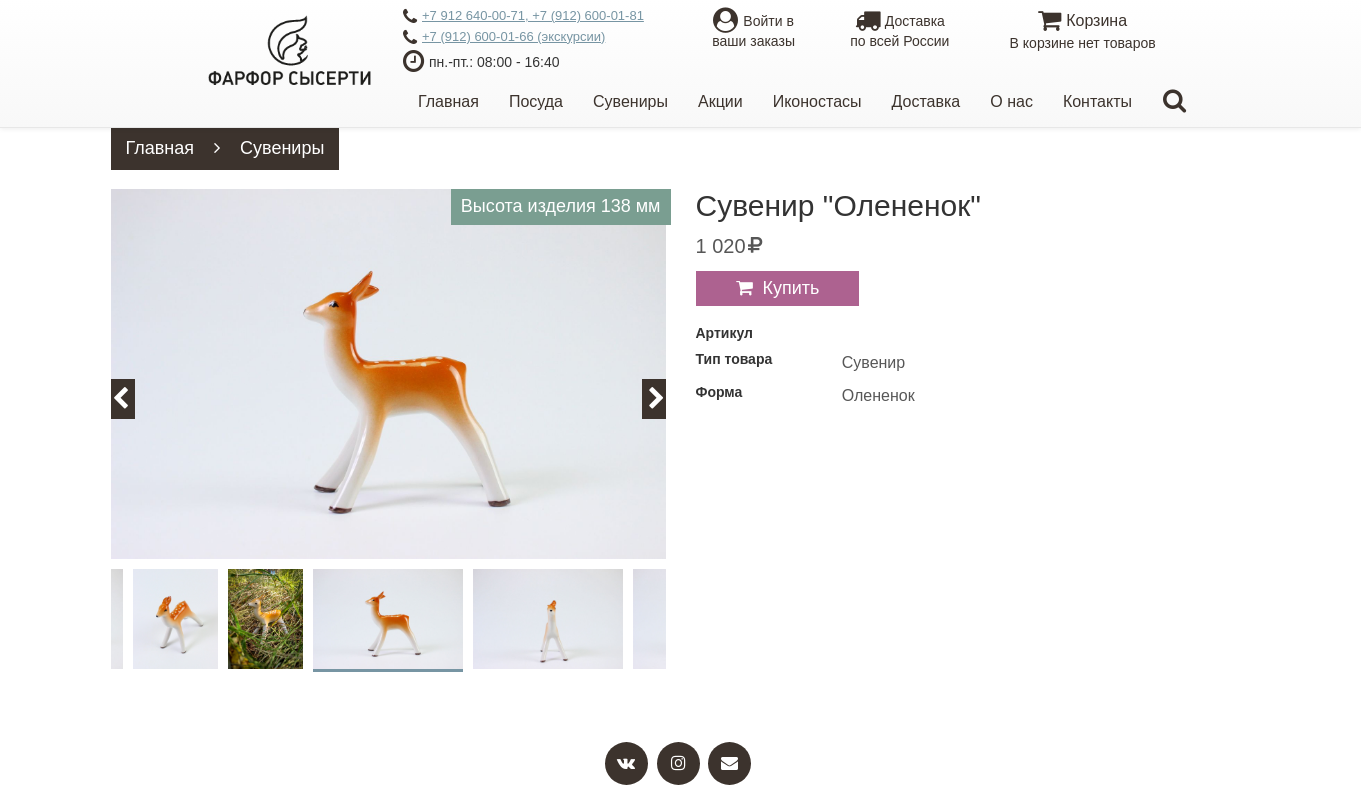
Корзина (1082, 32)
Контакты (1097, 101)
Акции (720, 101)
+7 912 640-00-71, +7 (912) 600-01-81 (523, 17)
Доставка (926, 101)
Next (665, 398)
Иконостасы (817, 101)
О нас (1011, 101)
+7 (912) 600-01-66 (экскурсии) (504, 38)
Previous (132, 398)
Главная (448, 101)
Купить (791, 288)
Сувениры (630, 101)
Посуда (536, 101)
